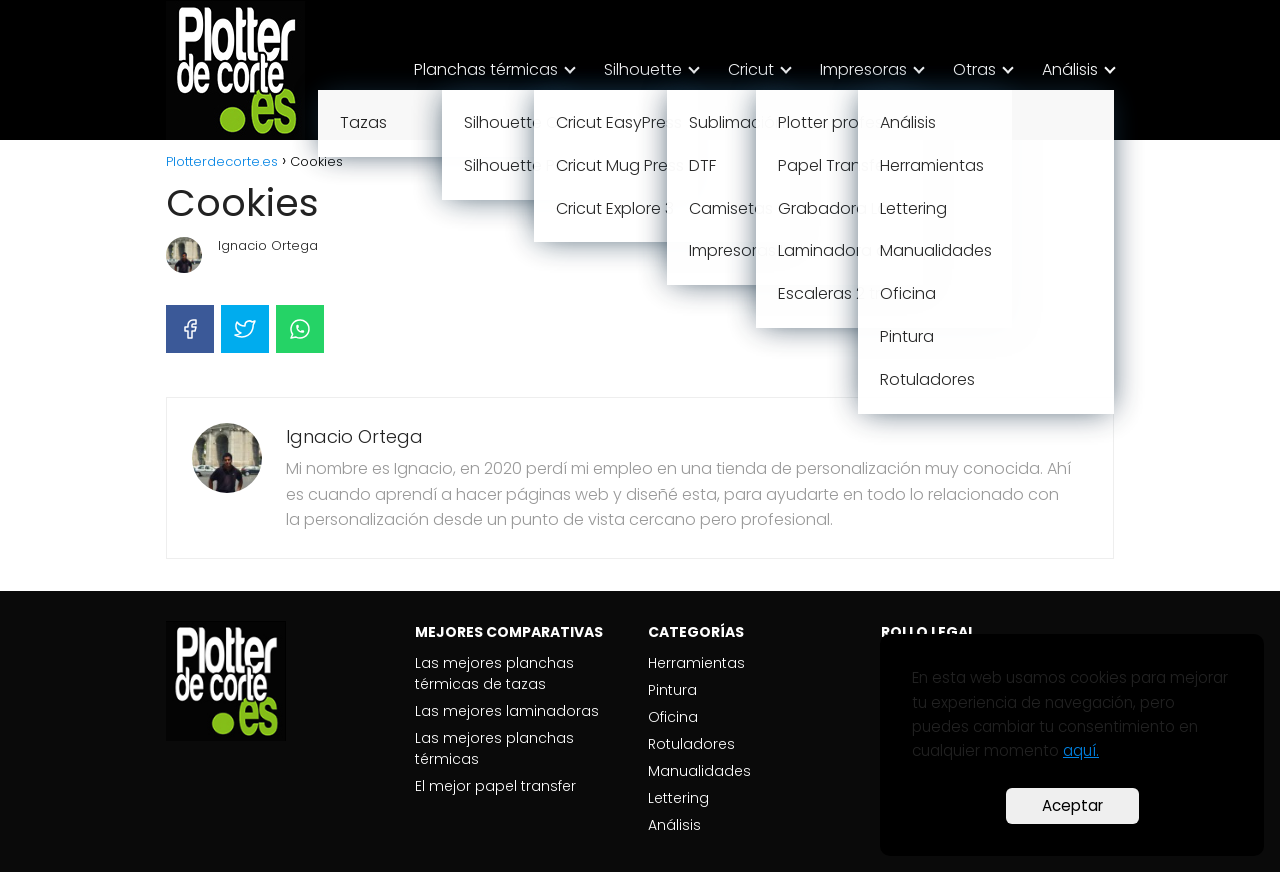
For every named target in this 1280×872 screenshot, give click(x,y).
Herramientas (696, 663)
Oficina (673, 717)
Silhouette (643, 69)
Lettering (678, 798)
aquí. (1081, 750)
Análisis (1070, 69)
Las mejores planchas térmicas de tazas (494, 673)
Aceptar (1072, 805)
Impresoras (863, 69)
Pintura (672, 690)
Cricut (751, 69)
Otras (974, 69)
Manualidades (699, 771)
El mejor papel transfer (495, 786)
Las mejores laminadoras (507, 711)
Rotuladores (691, 744)
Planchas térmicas (486, 69)
